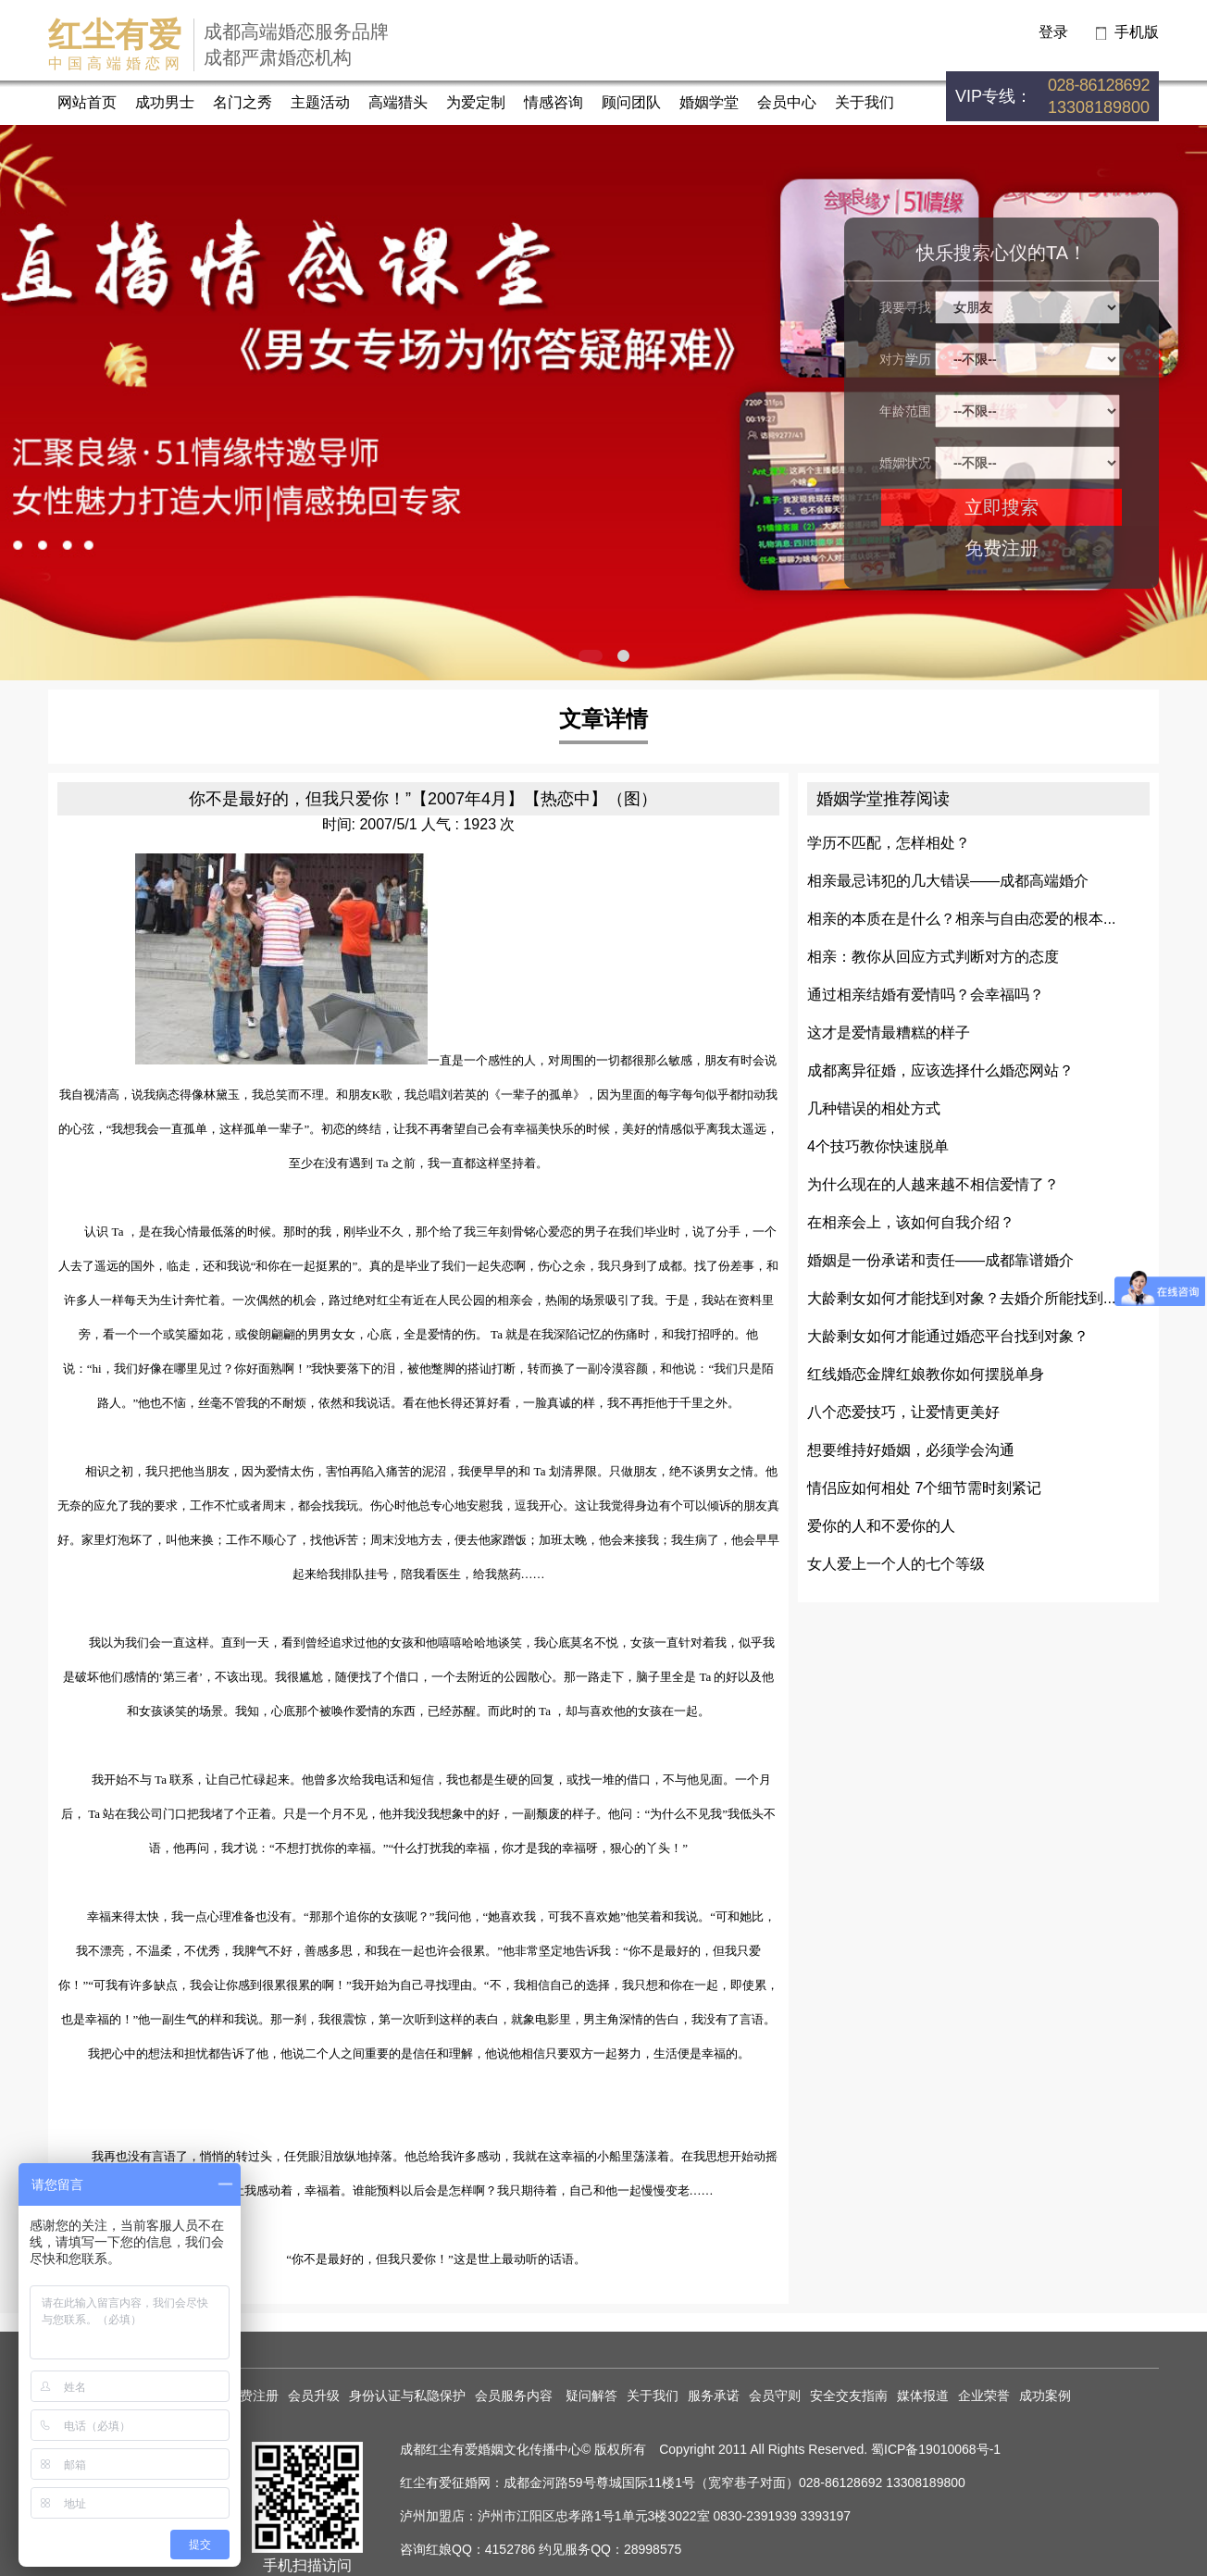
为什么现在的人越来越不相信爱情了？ (933, 1184)
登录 (1053, 32)
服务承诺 (714, 2395)
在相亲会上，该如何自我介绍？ (910, 1222)
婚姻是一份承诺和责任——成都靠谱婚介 (940, 1260)
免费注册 (1001, 548)
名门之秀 (242, 102)
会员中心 (786, 102)
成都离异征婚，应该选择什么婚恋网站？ (940, 1070)
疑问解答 (591, 2395)
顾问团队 (631, 102)
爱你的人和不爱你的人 (881, 1526)
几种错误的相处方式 (873, 1108)
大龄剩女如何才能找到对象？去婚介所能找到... (961, 1298)
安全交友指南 (849, 2395)
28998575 (652, 2549)
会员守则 (775, 2395)
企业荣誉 (984, 2395)
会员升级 (314, 2395)
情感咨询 (553, 102)
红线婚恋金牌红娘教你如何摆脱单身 (925, 1374)
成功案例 (1045, 2395)
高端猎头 (398, 102)
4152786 (510, 2549)
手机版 (1136, 32)
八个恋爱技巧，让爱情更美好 (903, 1412)
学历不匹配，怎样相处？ (888, 843)
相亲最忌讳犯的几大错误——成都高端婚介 (948, 881)
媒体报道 (923, 2395)
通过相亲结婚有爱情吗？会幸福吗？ (925, 994)
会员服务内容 (515, 2395)
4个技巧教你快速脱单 (878, 1146)
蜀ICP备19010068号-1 (936, 2449)
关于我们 (864, 102)
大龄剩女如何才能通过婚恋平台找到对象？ (948, 1336)
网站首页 (87, 102)
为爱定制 (475, 102)
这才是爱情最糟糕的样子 (888, 1032)
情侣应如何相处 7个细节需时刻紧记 (924, 1488)
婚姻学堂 (709, 102)
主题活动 (320, 102)
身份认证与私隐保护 (407, 2395)
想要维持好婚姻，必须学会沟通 (910, 1450)
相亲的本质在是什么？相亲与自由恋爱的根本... (961, 919)
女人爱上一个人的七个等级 (896, 1564)
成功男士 (164, 102)
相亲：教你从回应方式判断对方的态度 (933, 956)
